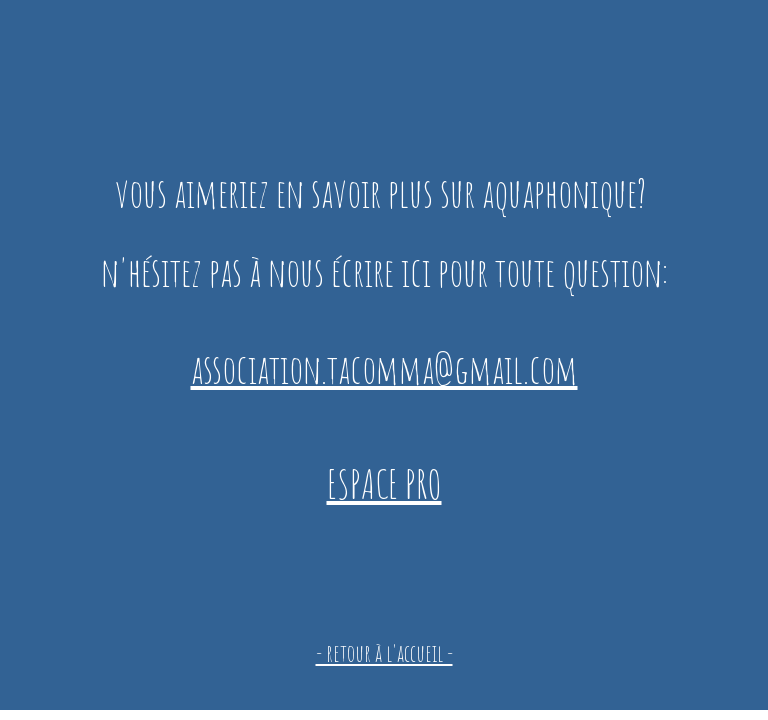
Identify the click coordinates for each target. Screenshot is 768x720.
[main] (383, 322)
